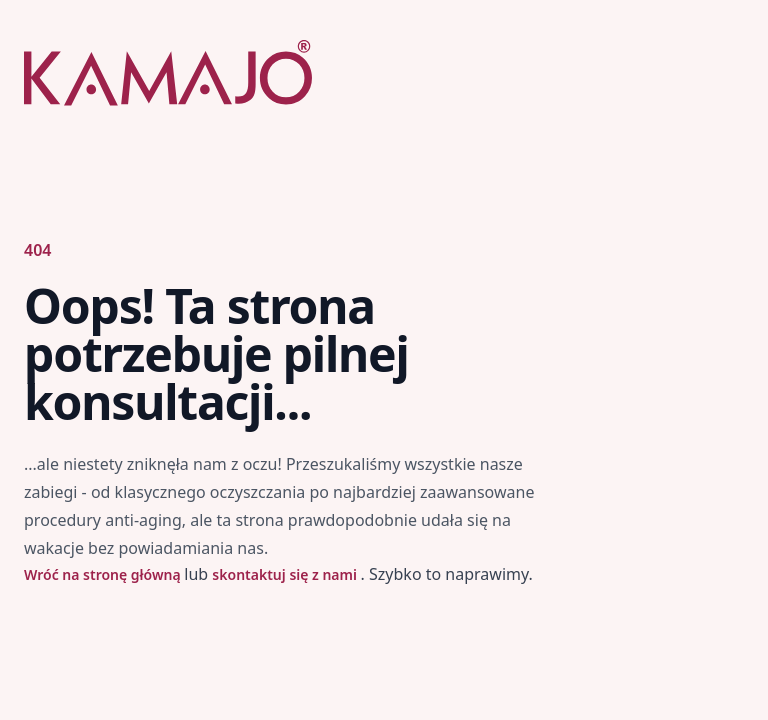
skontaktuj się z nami (286, 574)
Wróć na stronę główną (104, 574)
